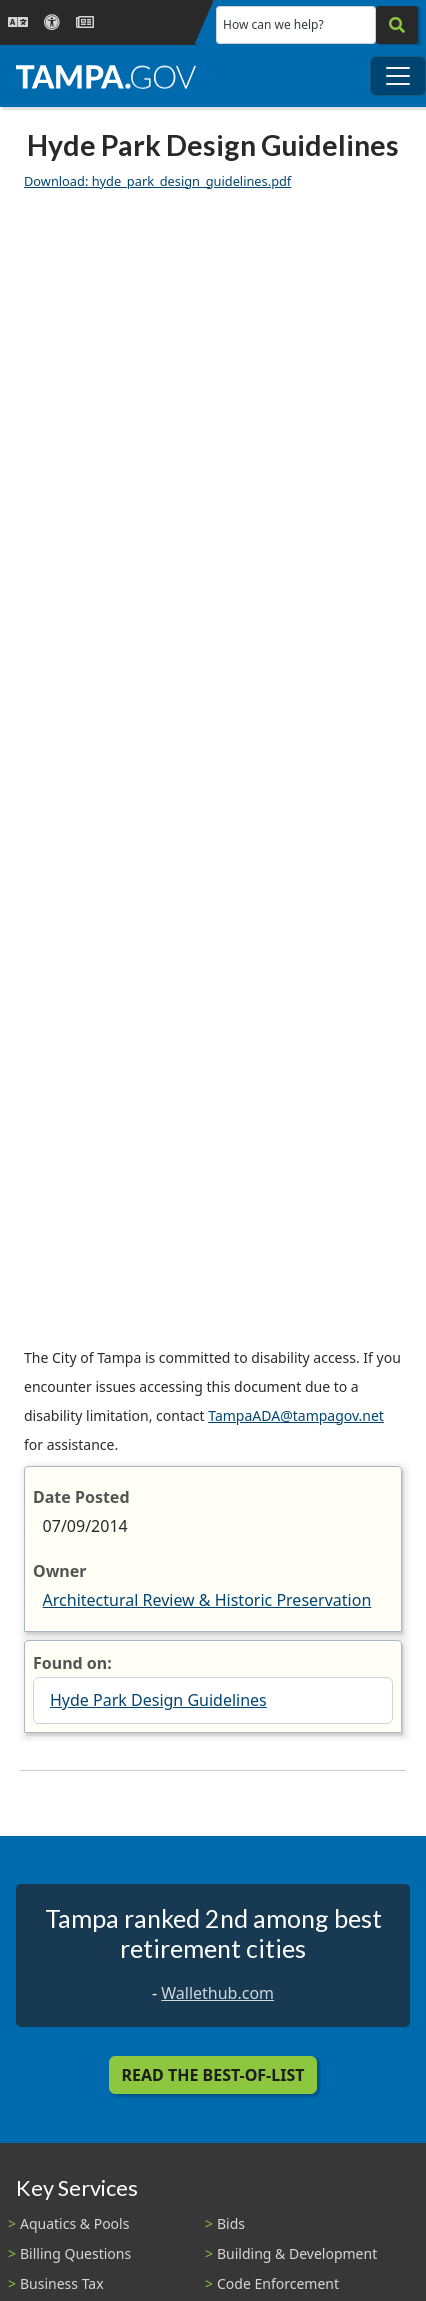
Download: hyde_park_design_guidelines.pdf (157, 181)
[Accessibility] (52, 22)
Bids (231, 2223)
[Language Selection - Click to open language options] (18, 22)
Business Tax (62, 2283)
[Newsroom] (85, 22)
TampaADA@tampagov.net (296, 1415)
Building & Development (297, 2253)
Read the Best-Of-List (213, 2075)
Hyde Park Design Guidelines (158, 1700)
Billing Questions (75, 2253)
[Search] (397, 25)
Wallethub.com (217, 1993)
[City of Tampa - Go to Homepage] (106, 76)
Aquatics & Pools (74, 2223)
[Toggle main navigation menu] (398, 76)
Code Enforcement (278, 2283)
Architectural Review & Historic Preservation (207, 1600)
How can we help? (273, 24)
